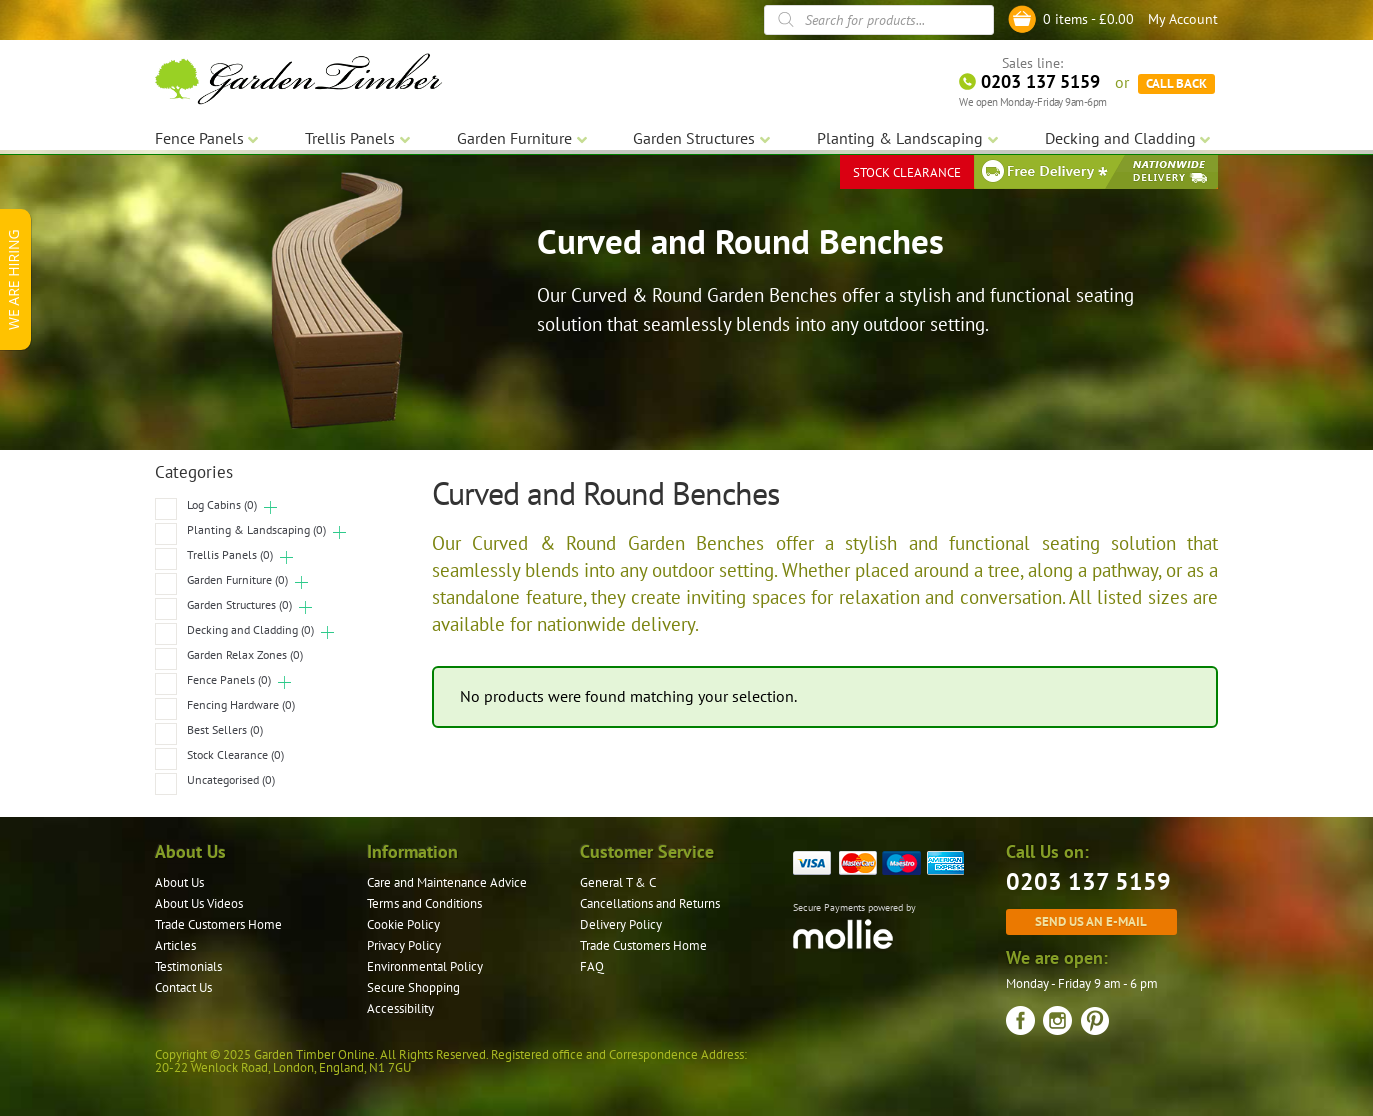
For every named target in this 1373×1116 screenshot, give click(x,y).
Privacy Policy (404, 945)
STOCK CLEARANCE (907, 169)
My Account (1183, 19)
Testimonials (188, 966)
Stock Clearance (235, 754)
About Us (179, 882)
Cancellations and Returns (650, 903)
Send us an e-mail (1091, 921)
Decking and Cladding (250, 629)
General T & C (618, 882)
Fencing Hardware (241, 704)
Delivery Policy (621, 924)
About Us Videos (199, 903)
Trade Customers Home (218, 924)
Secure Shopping (413, 987)
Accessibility (400, 1008)
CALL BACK (1176, 80)
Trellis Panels (230, 554)
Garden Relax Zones (245, 654)
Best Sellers (225, 729)
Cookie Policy (403, 924)
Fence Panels (229, 679)
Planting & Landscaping (256, 529)
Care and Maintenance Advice (447, 882)
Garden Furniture (237, 579)
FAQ (592, 966)
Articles (175, 945)
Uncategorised (231, 779)
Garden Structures (239, 604)
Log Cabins (222, 504)
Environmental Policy (425, 966)
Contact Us (183, 987)
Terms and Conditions (424, 903)
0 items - (1088, 19)
